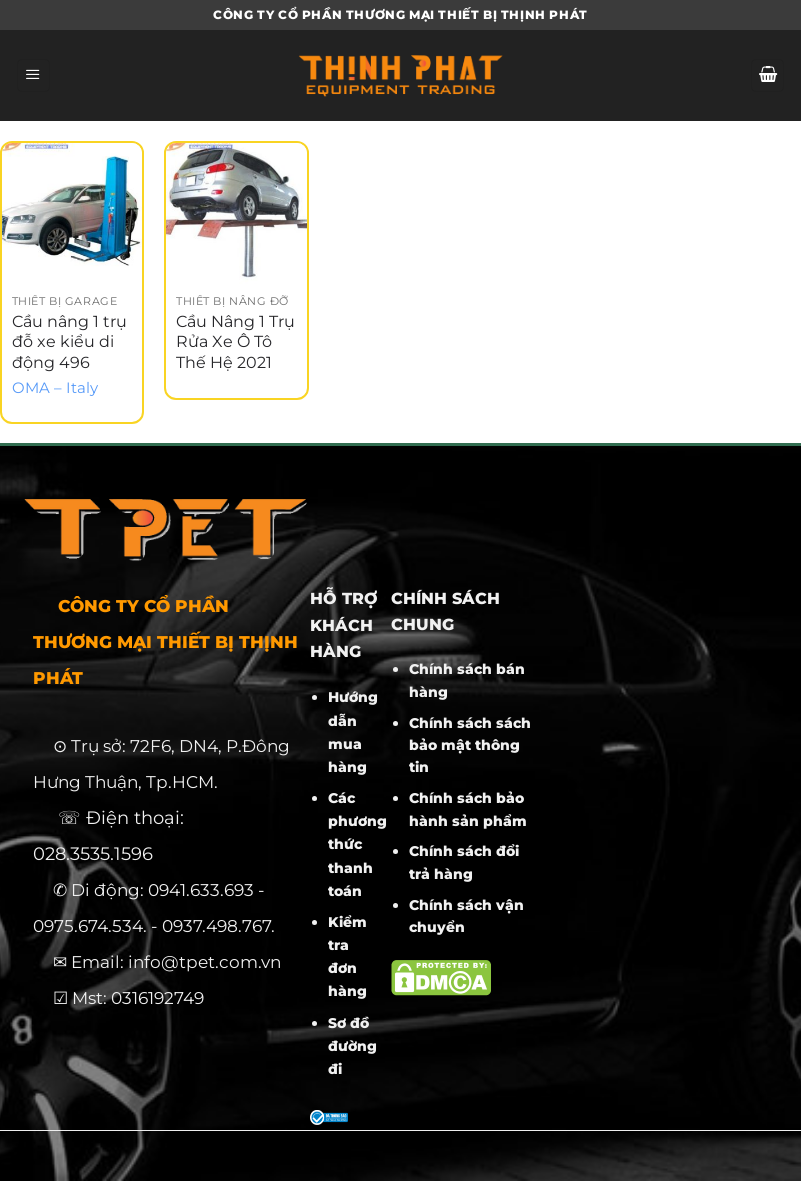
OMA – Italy (55, 388)
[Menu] (33, 76)
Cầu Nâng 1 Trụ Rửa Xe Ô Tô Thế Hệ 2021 (235, 342)
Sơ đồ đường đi (352, 1046)
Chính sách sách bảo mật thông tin (470, 745)
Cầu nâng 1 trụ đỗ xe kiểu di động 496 (69, 342)
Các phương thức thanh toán (357, 844)
